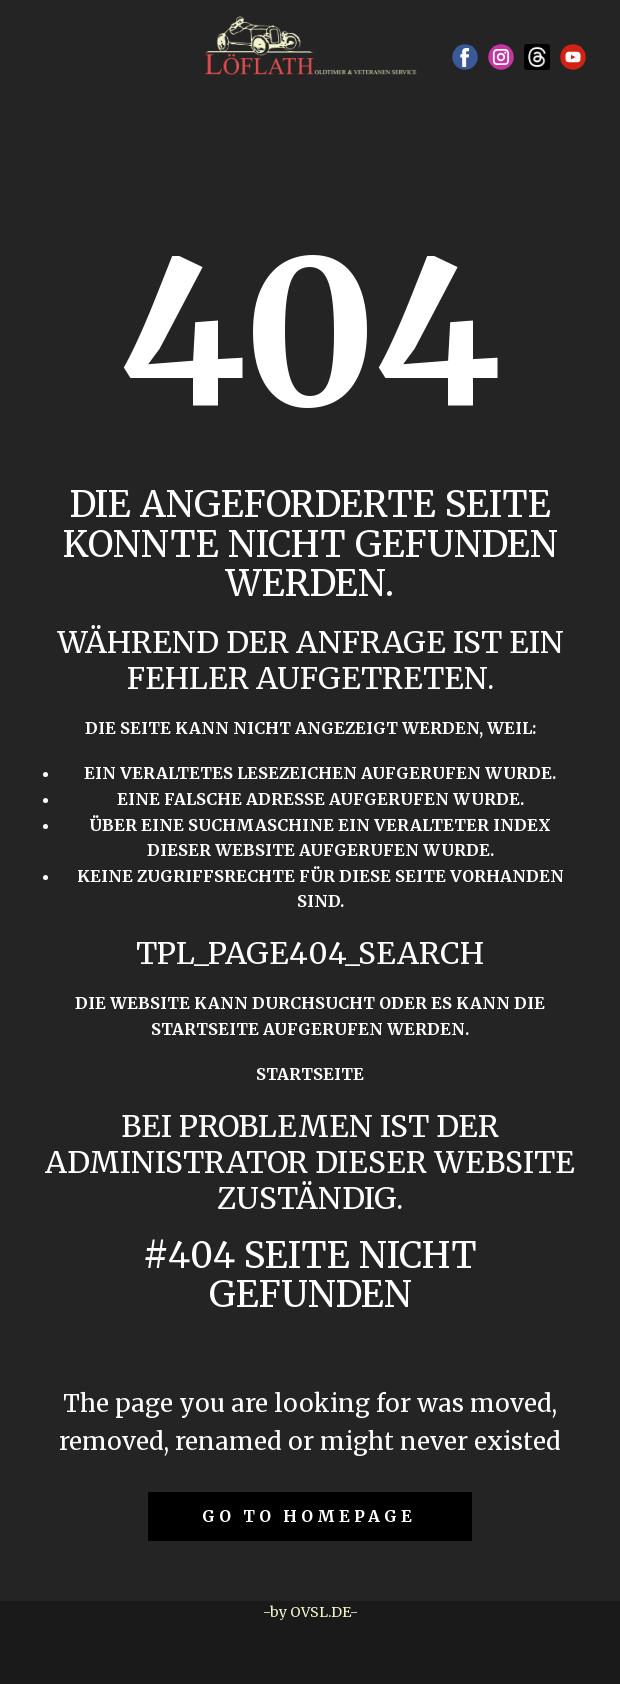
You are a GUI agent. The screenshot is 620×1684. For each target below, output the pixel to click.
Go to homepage (309, 1516)
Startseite (310, 1074)
